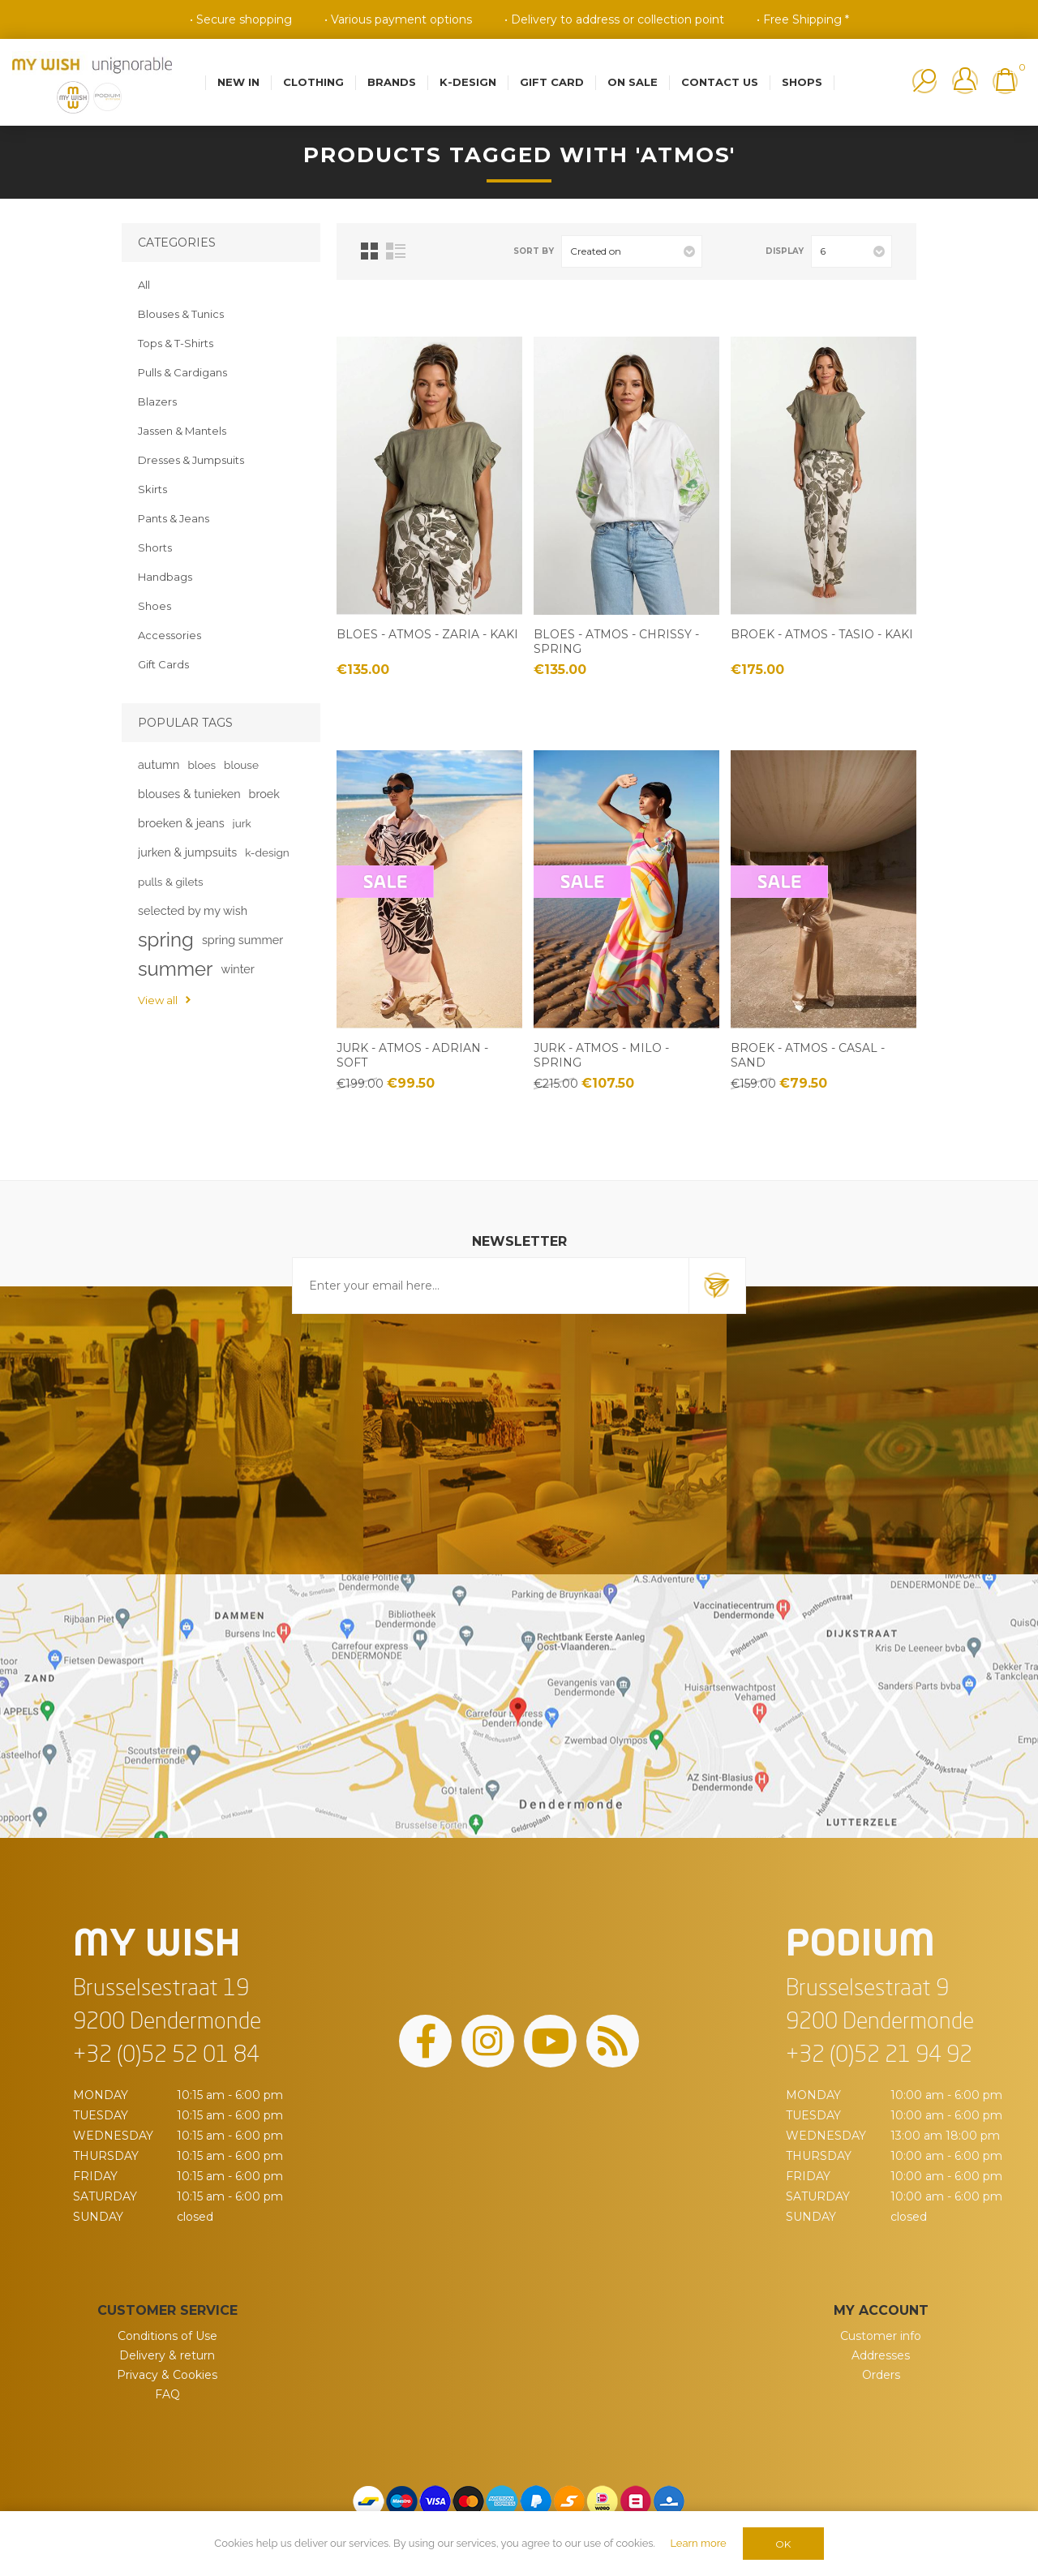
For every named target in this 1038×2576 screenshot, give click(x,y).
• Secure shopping (241, 19)
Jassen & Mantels (182, 430)
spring (166, 939)
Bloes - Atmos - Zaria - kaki (427, 634)
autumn (158, 764)
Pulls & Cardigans (182, 372)
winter (237, 969)
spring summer (242, 940)
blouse (241, 764)
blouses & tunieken (189, 794)
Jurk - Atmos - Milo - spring (601, 1055)
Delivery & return (167, 2355)
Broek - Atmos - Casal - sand (808, 1055)
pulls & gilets (171, 881)
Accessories (169, 635)
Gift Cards (163, 664)
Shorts (155, 547)
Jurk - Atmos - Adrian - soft (412, 1055)
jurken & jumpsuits (187, 852)
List (395, 251)
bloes (201, 764)
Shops (802, 81)
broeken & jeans (181, 823)
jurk (242, 823)
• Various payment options (398, 19)
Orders (881, 2375)
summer (175, 969)
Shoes (154, 605)
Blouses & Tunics (181, 313)
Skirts (152, 489)
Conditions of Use (167, 2336)
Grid (369, 251)
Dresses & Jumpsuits (191, 459)
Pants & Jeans (173, 518)
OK (783, 2544)
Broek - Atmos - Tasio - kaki (822, 634)
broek (264, 794)
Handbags (165, 576)
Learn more (698, 2543)
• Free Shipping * (803, 19)
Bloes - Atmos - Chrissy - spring (616, 641)
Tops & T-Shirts (175, 343)
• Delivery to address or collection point (614, 19)
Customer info (880, 2336)
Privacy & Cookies (167, 2375)
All (144, 284)
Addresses (880, 2355)
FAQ (167, 2394)
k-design (267, 852)
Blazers (157, 401)
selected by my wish (192, 910)
